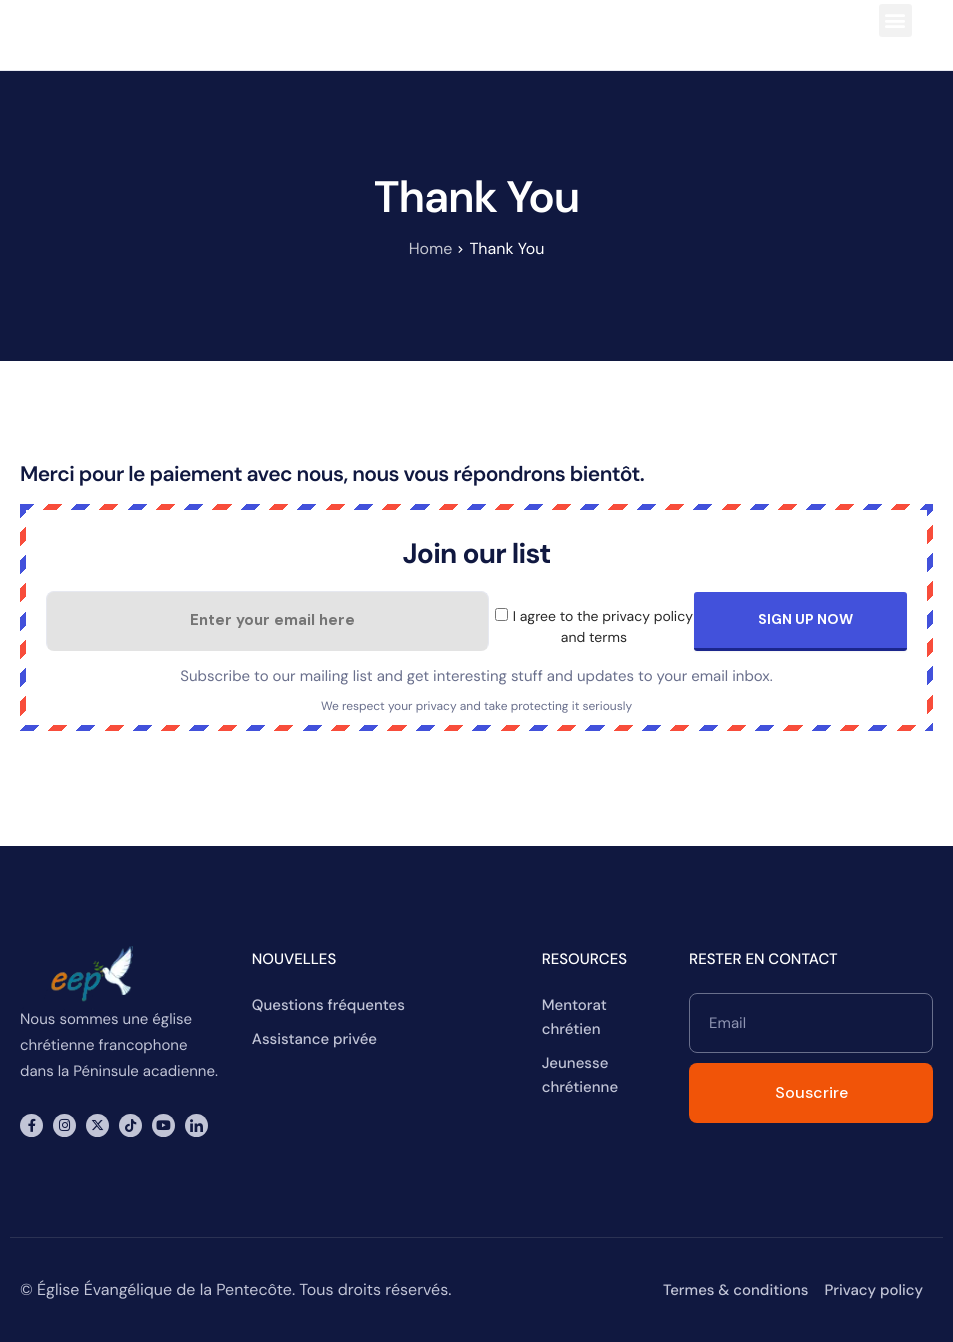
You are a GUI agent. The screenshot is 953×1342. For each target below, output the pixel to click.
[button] (895, 20)
